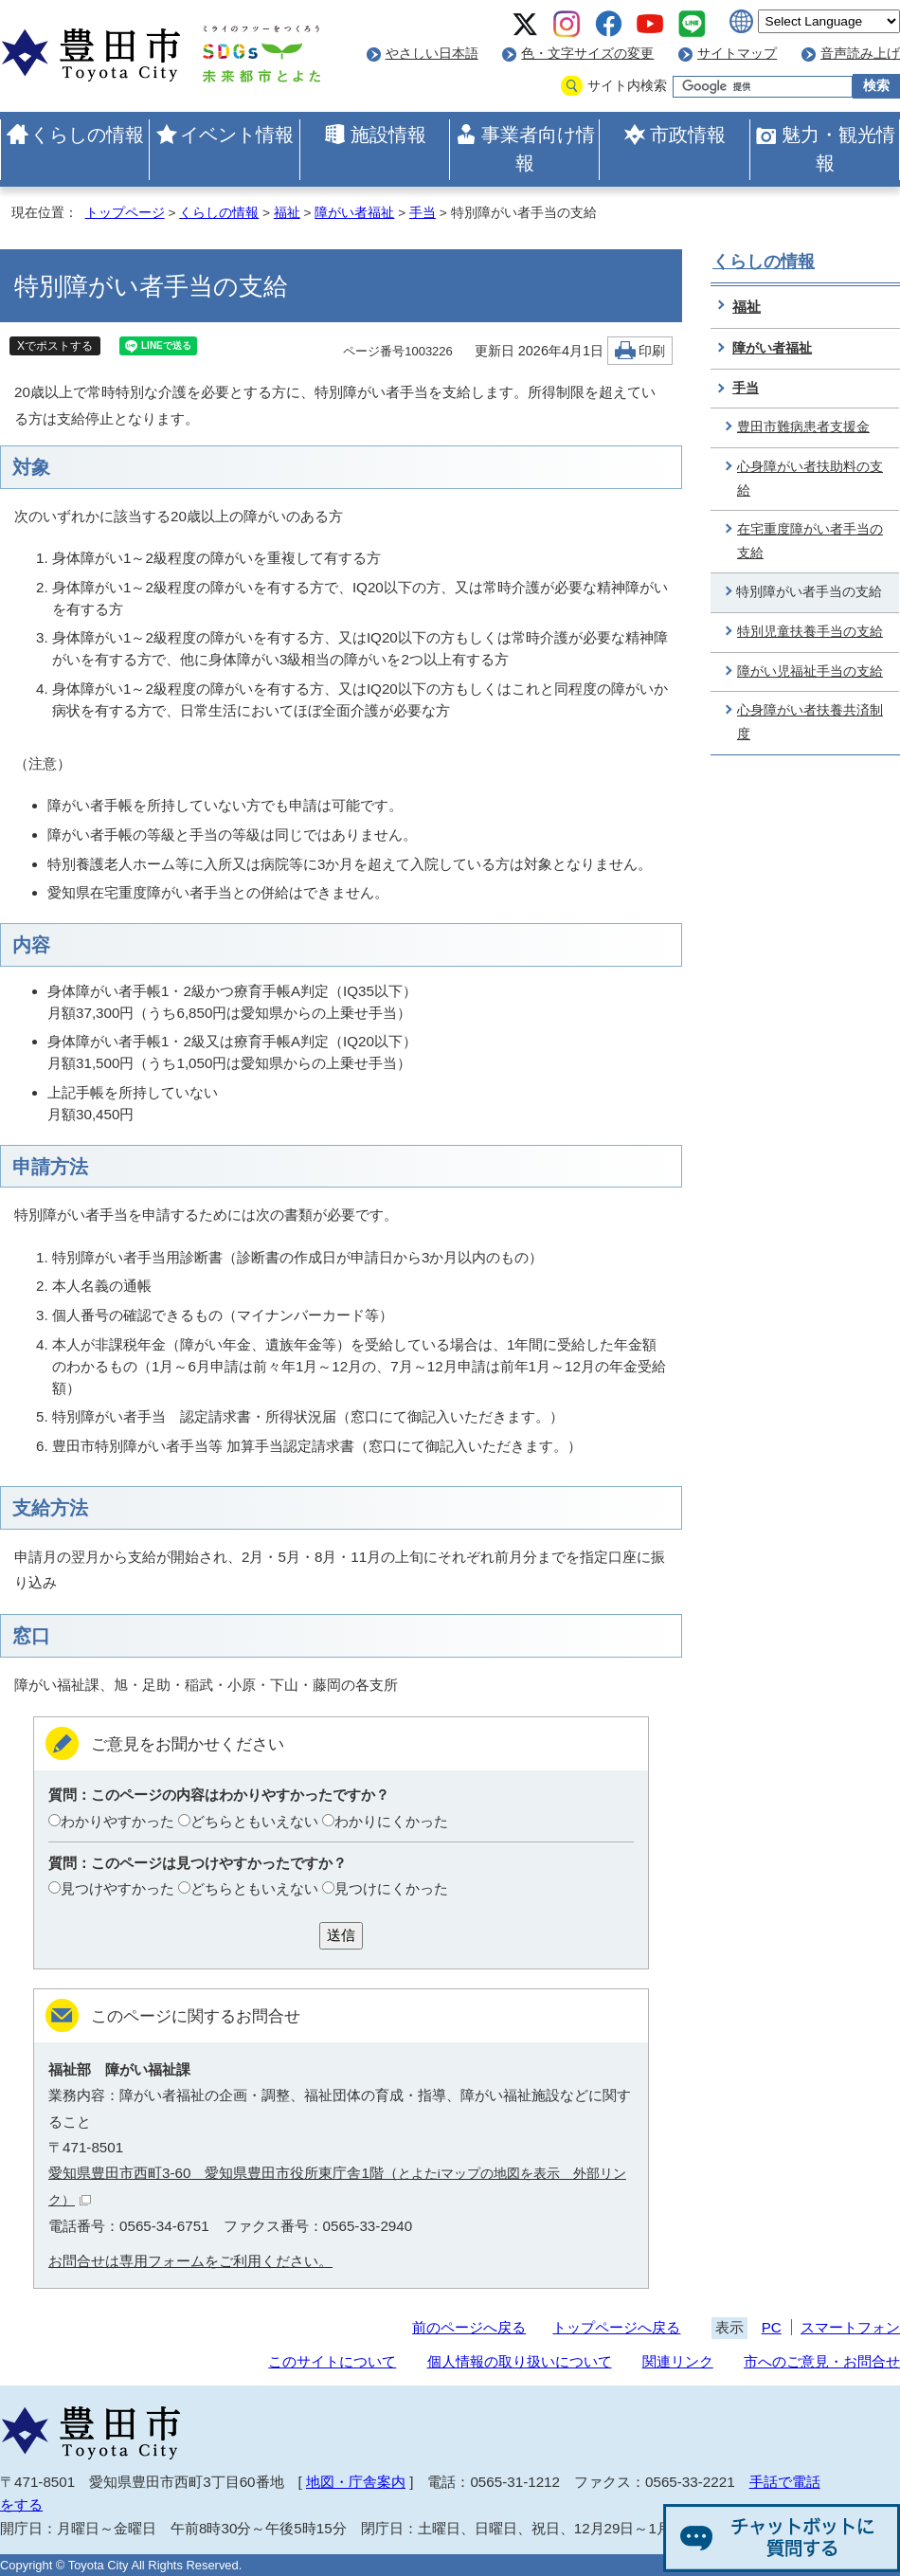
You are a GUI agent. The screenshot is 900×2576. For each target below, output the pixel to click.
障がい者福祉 (354, 213)
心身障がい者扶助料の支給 (810, 479)
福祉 (287, 213)
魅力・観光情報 (838, 148)
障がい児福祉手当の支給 (810, 671)
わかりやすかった (117, 1821)
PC (772, 2327)
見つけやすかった (117, 1888)
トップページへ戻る (616, 2327)
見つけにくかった (391, 1888)
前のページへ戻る (469, 2327)
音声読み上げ (860, 53)
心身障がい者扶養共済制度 (810, 722)
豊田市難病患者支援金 (803, 427)
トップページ (125, 213)
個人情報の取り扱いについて (519, 2361)
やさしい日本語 (432, 53)
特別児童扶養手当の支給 (810, 632)
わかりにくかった (391, 1821)
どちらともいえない (254, 1821)
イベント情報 (237, 134)
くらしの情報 (87, 134)
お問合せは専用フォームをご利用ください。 (190, 2261)
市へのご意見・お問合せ (822, 2361)
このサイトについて (332, 2361)
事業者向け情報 (538, 148)
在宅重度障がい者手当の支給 (810, 541)
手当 (422, 213)
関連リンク (677, 2361)
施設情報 (388, 134)
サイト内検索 (627, 86)
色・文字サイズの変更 (587, 53)
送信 (341, 1935)
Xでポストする (55, 346)
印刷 (652, 351)
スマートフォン (850, 2327)
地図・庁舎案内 (355, 2482)
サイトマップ (737, 53)
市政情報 (688, 134)
